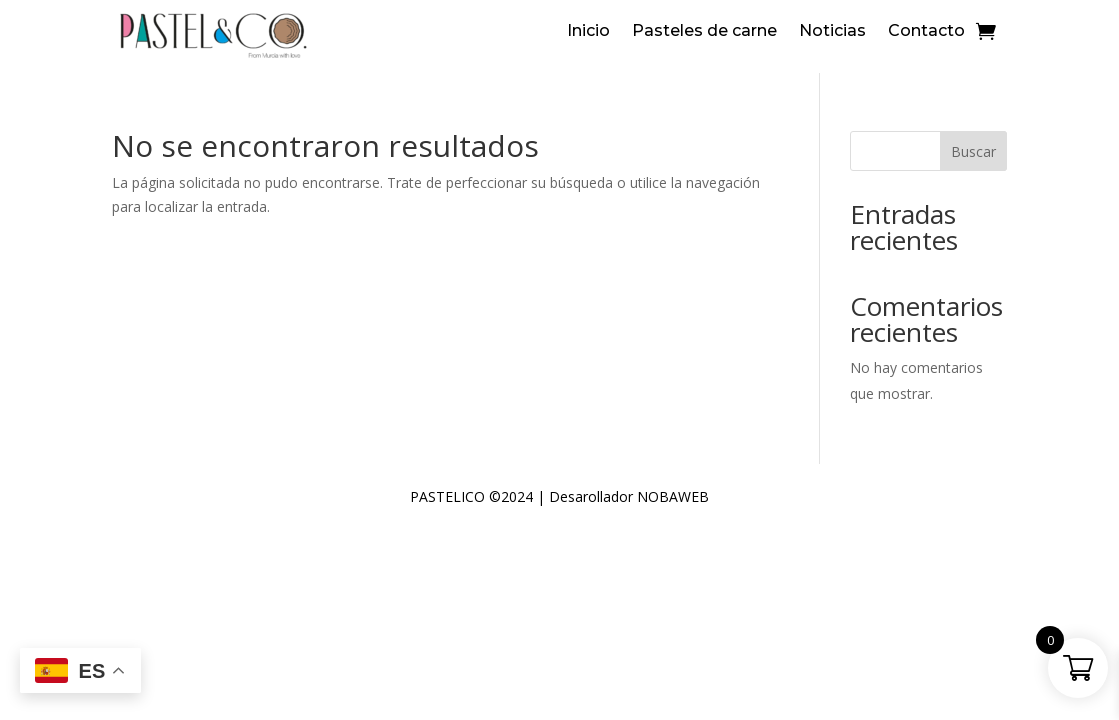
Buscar (973, 151)
